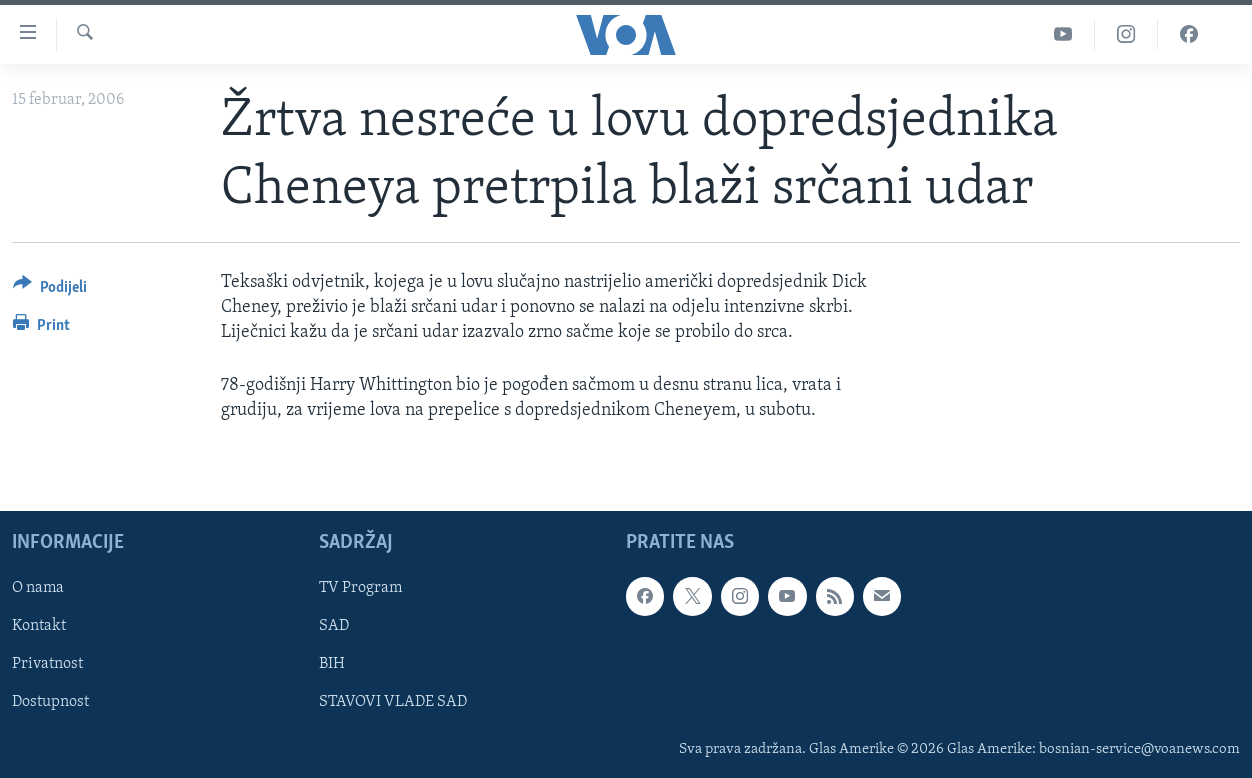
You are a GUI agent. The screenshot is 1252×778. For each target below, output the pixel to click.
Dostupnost (50, 702)
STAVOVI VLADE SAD (393, 702)
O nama (38, 588)
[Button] (50, 290)
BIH (332, 664)
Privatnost (47, 664)
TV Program (360, 588)
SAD (334, 626)
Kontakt (39, 626)
